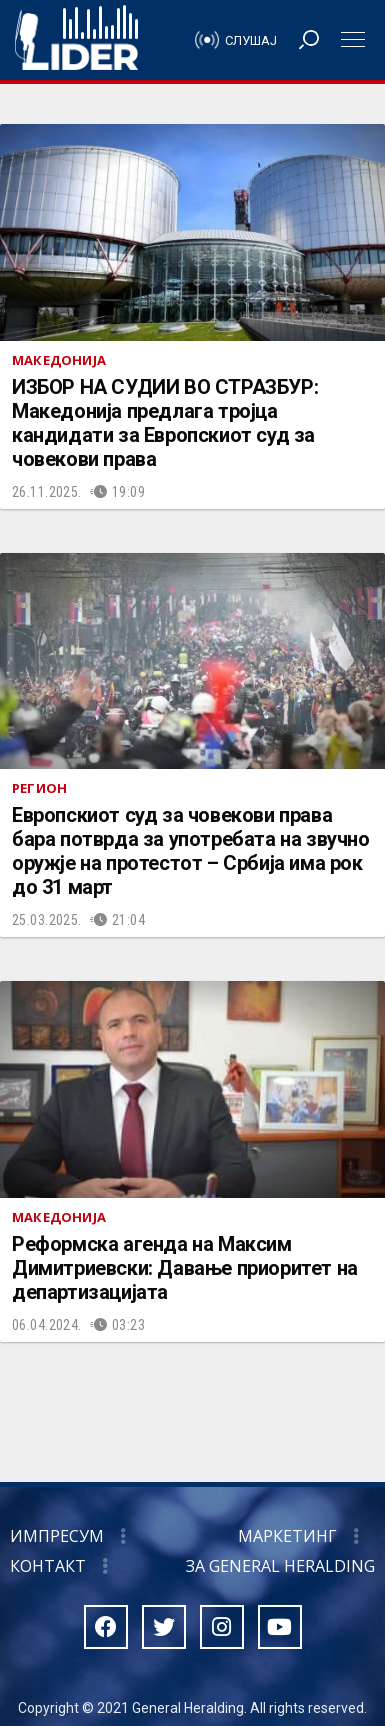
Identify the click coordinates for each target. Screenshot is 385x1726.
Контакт (48, 1566)
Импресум (57, 1536)
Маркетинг (287, 1536)
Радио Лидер (76, 40)
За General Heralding (280, 1566)
